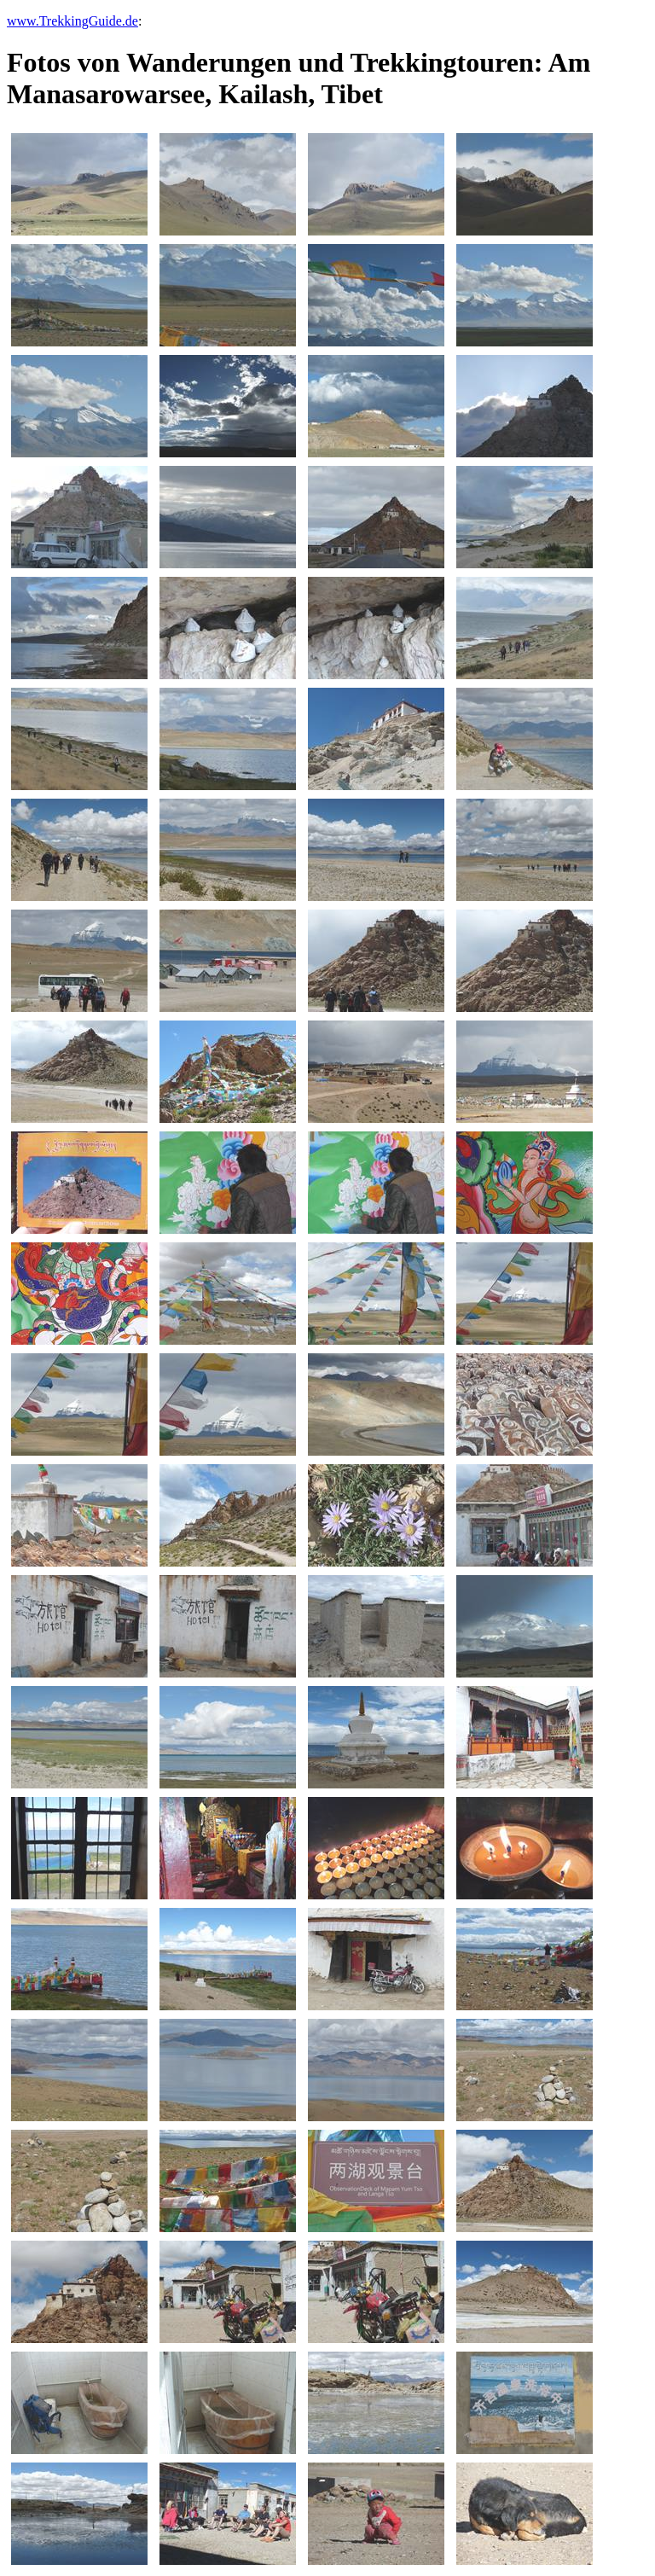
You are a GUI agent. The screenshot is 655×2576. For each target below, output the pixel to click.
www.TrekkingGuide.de (72, 21)
